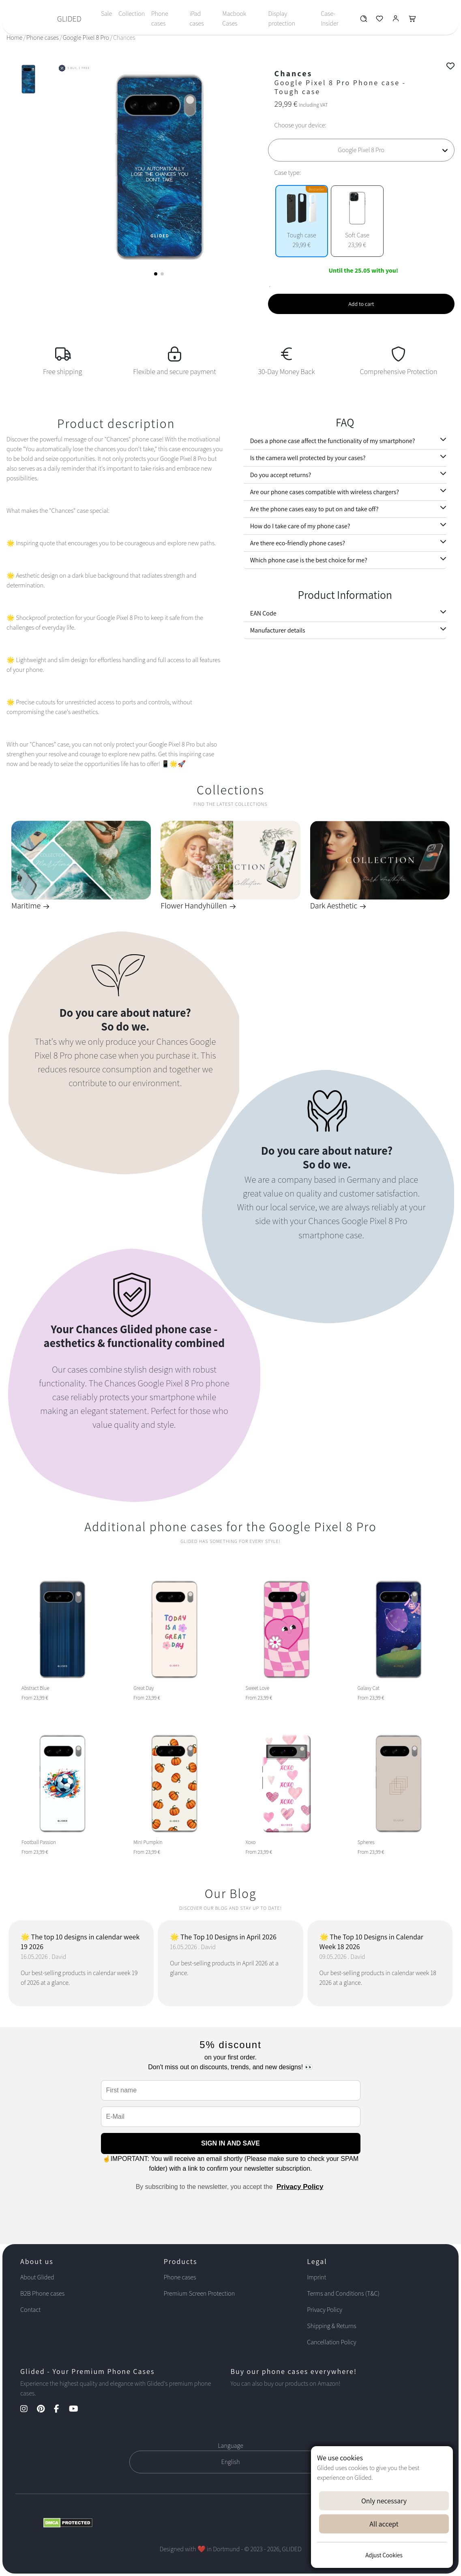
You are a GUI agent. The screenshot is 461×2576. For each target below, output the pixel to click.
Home (14, 37)
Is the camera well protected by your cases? (308, 458)
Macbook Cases (234, 18)
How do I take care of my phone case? (300, 526)
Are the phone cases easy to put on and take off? (314, 509)
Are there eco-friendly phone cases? (297, 543)
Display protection (281, 18)
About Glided (37, 2277)
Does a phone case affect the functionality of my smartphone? (332, 441)
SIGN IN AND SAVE (230, 2143)
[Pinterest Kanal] (45, 2409)
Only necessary (384, 2500)
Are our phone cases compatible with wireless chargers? (324, 492)
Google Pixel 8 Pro (86, 37)
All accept (383, 2524)
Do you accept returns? (280, 475)
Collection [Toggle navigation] (131, 13)
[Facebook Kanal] (60, 2409)
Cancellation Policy (331, 2342)
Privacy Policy (300, 2187)
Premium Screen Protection (199, 2293)
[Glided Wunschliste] (363, 20)
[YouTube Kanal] (77, 2409)
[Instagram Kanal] (28, 2409)
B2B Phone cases (42, 2293)
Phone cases (159, 18)
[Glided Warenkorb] (412, 20)
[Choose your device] (361, 150)
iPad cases (196, 18)
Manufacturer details (277, 630)
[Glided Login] (396, 20)
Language (230, 2445)
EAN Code (263, 613)
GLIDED (69, 18)
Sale (106, 13)
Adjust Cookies (383, 2555)
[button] (155, 273)
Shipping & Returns (331, 2326)
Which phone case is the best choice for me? (308, 560)
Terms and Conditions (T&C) (343, 2293)
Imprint (316, 2277)
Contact (30, 2309)
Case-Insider (329, 18)
